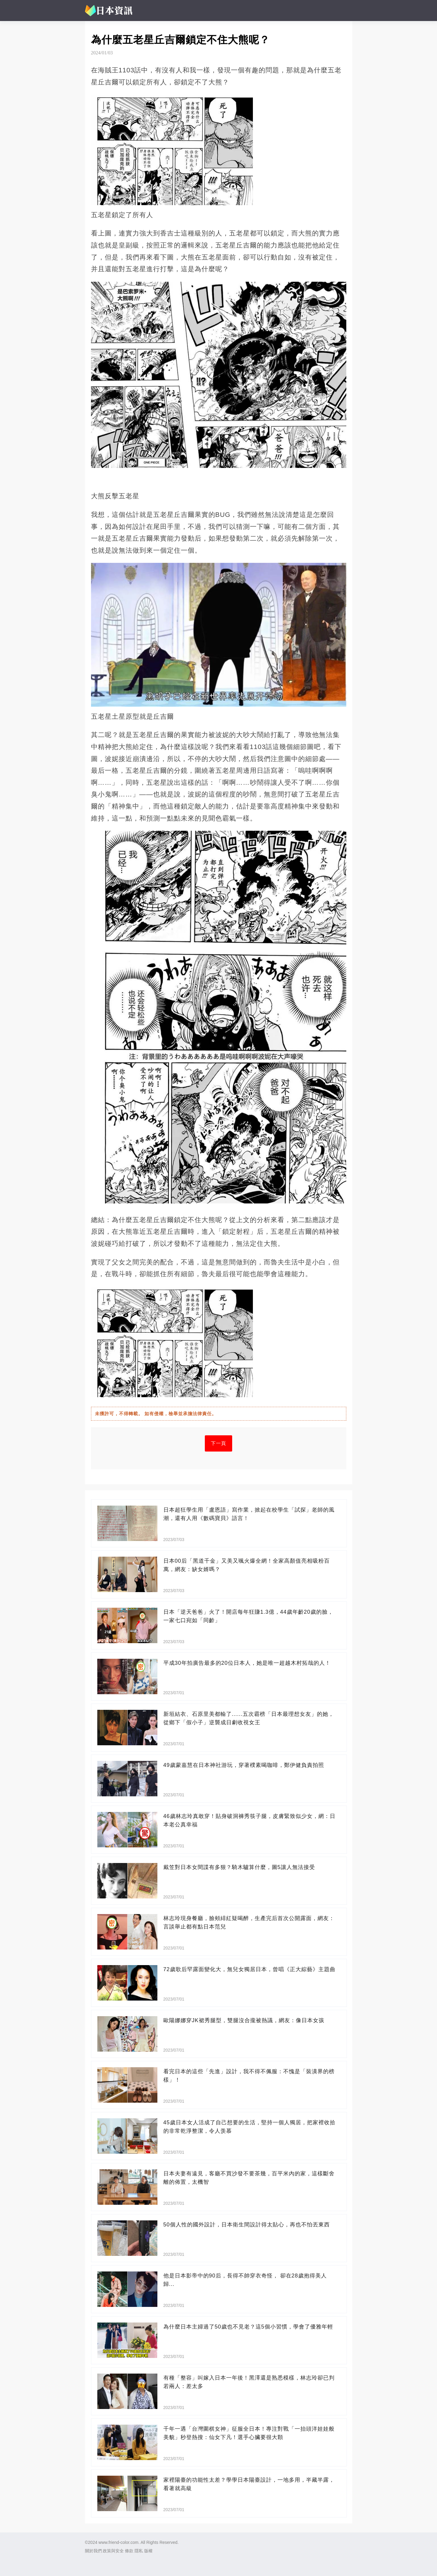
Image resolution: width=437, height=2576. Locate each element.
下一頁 (218, 1443)
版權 (148, 2550)
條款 (129, 2550)
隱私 (139, 2550)
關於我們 (93, 2550)
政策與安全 (113, 2550)
